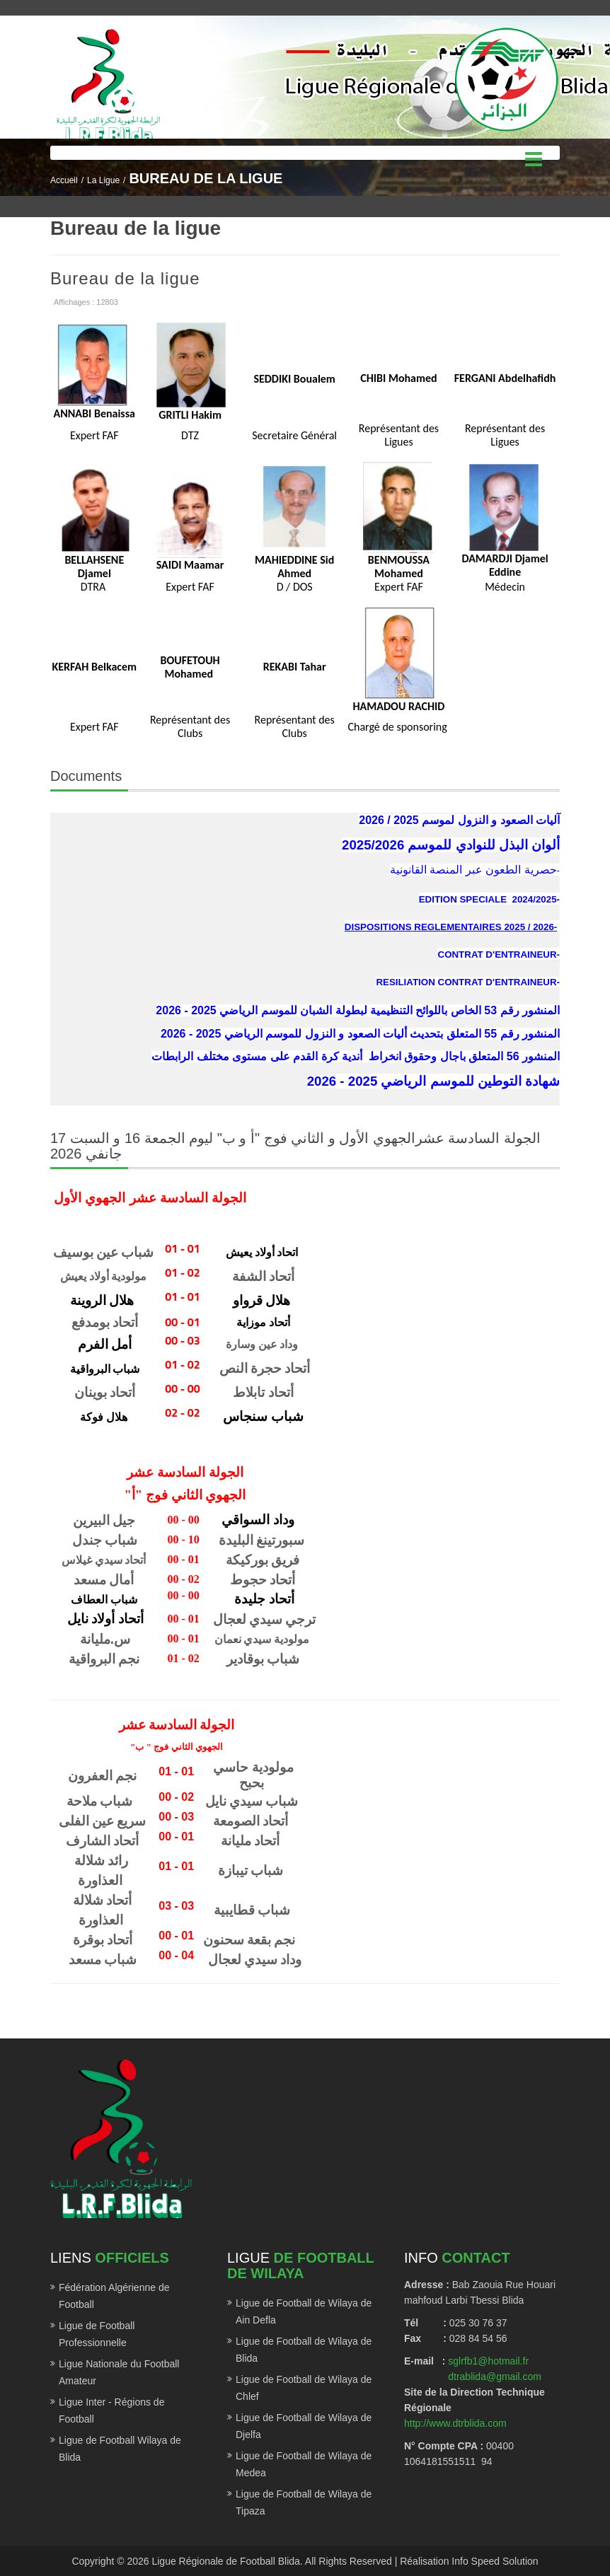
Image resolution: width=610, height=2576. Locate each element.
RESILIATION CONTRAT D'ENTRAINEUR (466, 982)
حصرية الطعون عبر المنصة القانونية (473, 870)
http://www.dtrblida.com (455, 2423)
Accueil (64, 180)
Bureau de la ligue (125, 278)
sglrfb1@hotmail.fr (488, 2361)
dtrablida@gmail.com (494, 2376)
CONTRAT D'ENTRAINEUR (497, 954)
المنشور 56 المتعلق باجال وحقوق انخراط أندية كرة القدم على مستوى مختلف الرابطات (355, 1056)
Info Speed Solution (494, 2561)
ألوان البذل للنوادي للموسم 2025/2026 (451, 844)
